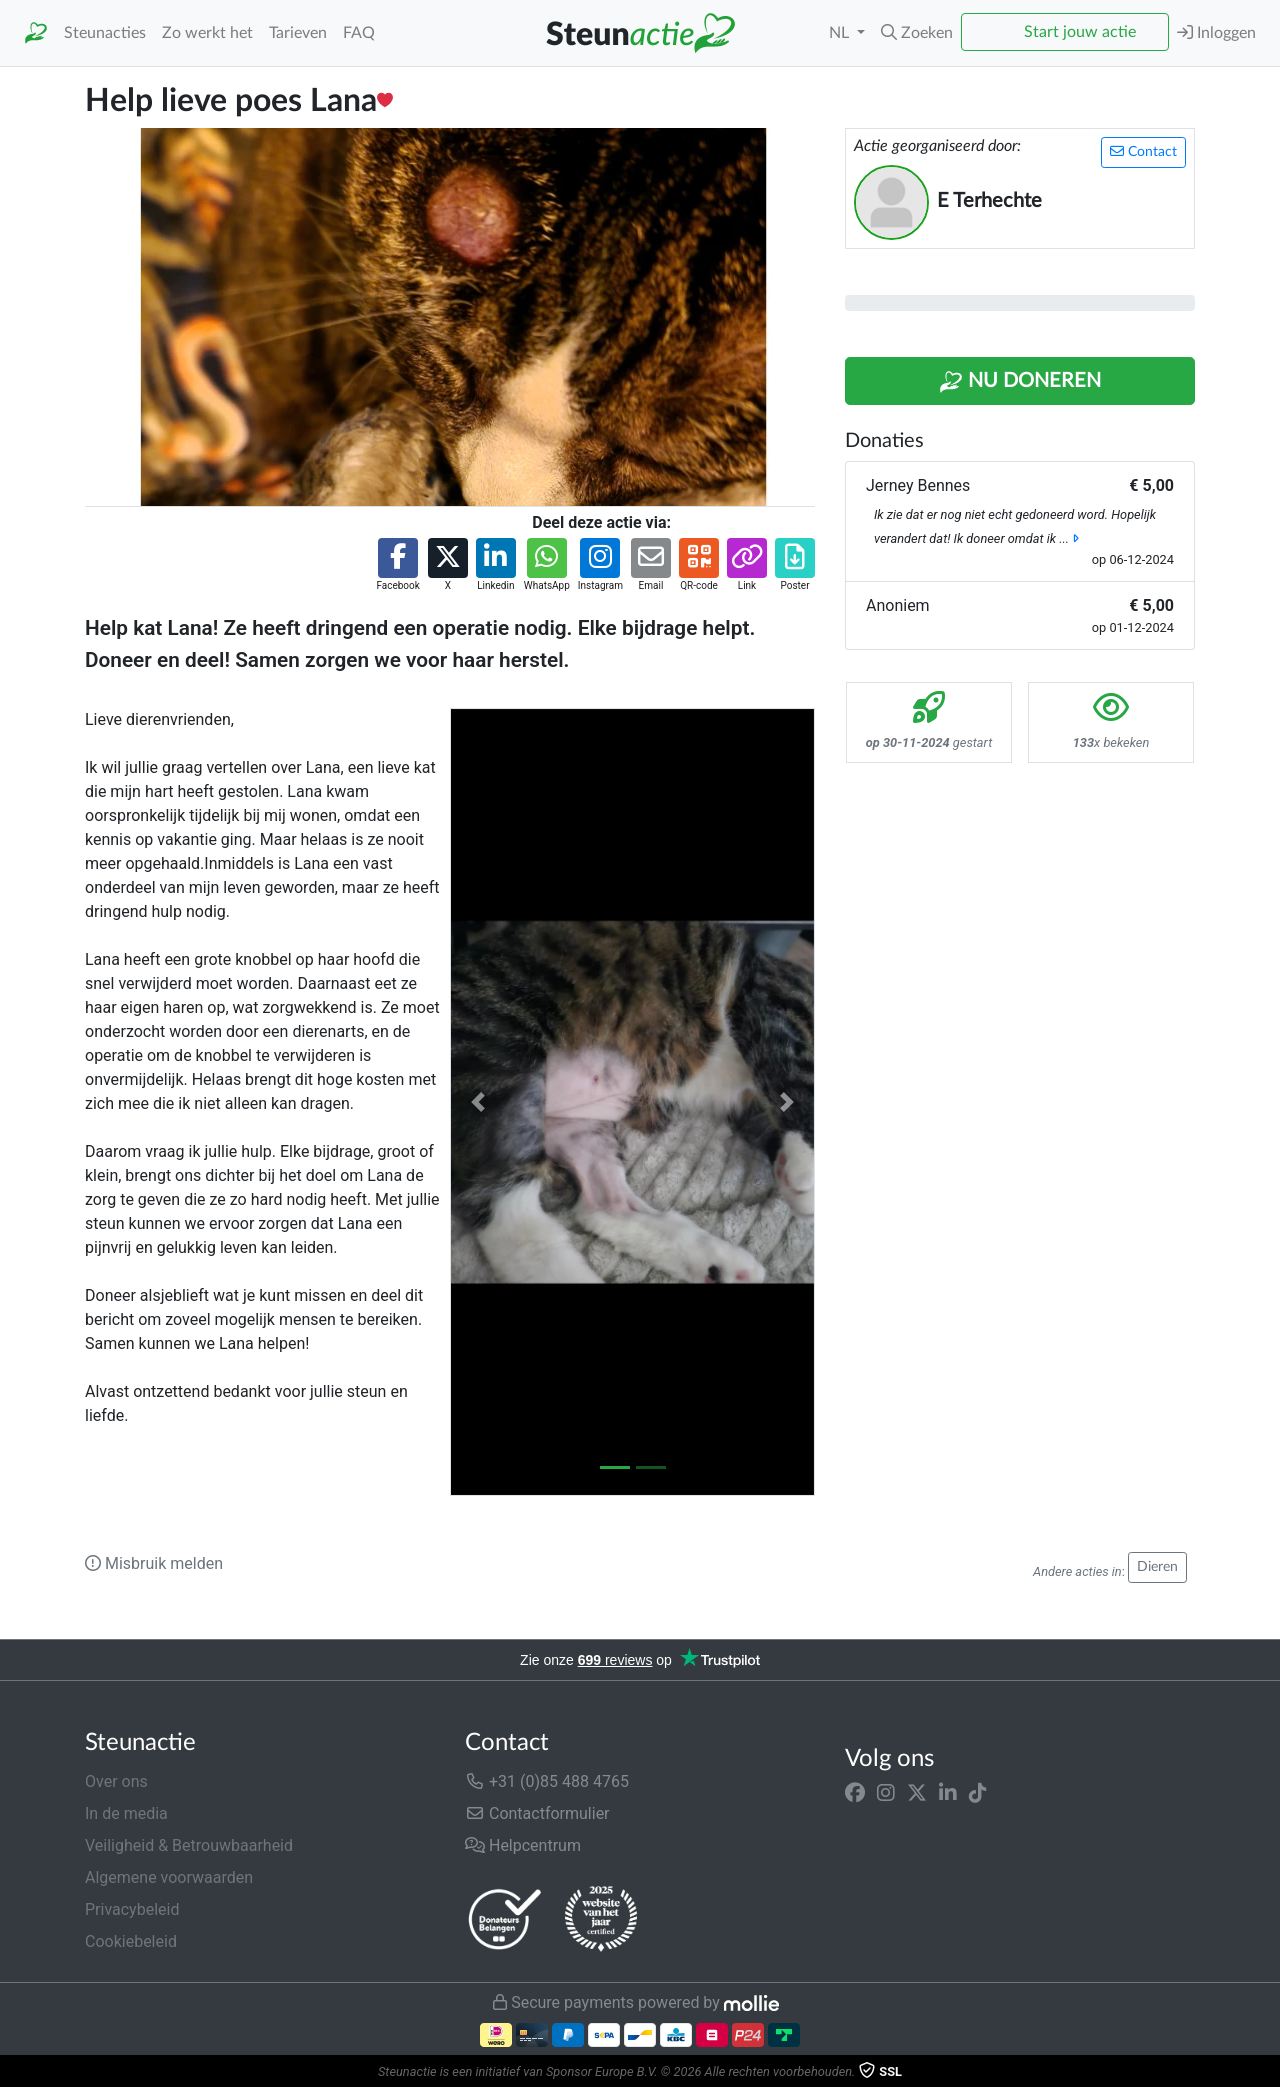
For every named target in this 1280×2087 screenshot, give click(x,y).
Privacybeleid (132, 1909)
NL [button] (841, 33)
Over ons (116, 1781)
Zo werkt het (207, 33)
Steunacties (105, 33)
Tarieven (298, 33)
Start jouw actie (1080, 32)
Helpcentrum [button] (523, 1845)
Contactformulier (537, 1813)
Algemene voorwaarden (169, 1877)
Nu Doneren (1020, 382)
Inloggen (1216, 32)
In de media (126, 1813)
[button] (917, 33)
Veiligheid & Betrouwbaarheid (189, 1845)
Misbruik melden (154, 1563)
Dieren (1157, 1567)
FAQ (359, 33)
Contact (1143, 151)
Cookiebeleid (131, 1941)
